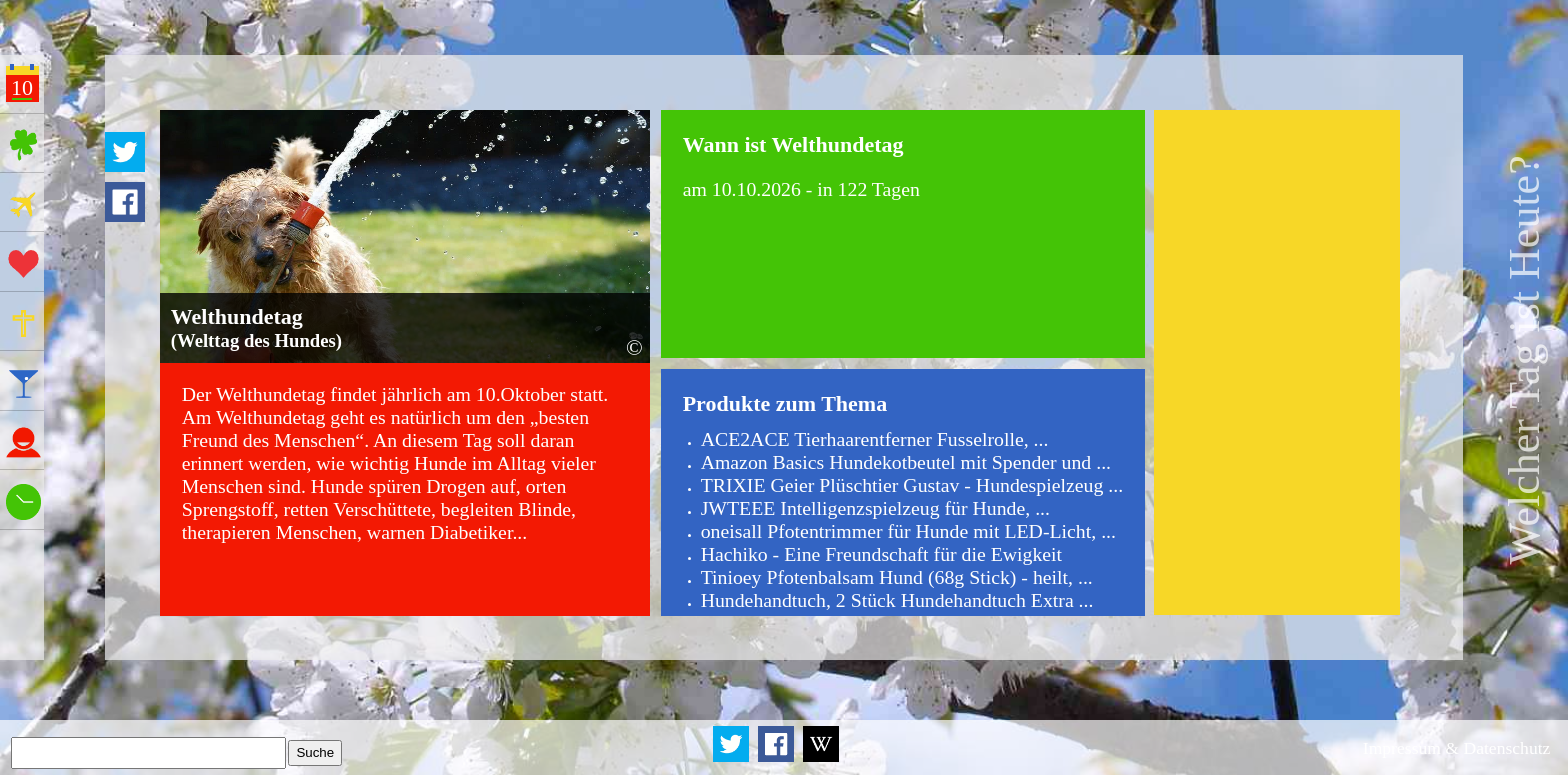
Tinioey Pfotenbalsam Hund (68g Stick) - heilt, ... (897, 577)
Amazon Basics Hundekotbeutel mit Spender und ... (906, 462)
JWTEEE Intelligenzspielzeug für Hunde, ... (875, 508)
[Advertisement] (1276, 362)
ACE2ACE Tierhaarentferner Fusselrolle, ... (875, 439)
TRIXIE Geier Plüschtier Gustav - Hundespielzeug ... (912, 485)
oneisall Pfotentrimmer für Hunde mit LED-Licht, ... (908, 531)
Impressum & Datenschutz (1457, 748)
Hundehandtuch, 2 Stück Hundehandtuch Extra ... (897, 600)
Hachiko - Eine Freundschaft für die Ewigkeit (881, 554)
